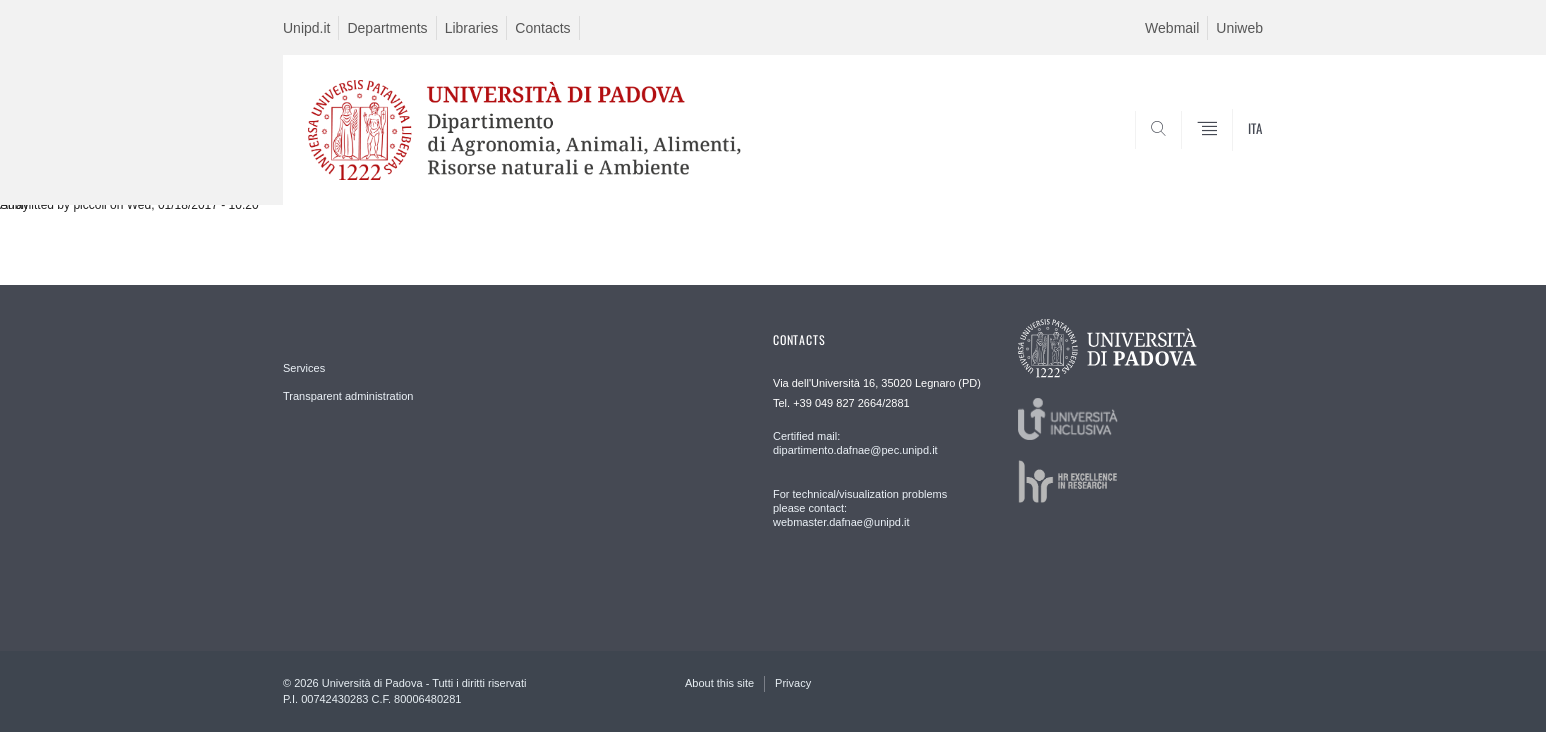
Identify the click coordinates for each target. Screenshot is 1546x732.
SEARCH (1228, 157)
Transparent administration (348, 396)
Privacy (793, 683)
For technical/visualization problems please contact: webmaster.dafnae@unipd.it (860, 508)
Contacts (542, 28)
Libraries (472, 28)
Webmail (1172, 28)
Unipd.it (306, 28)
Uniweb (1239, 28)
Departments (387, 28)
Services (304, 368)
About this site (719, 683)
